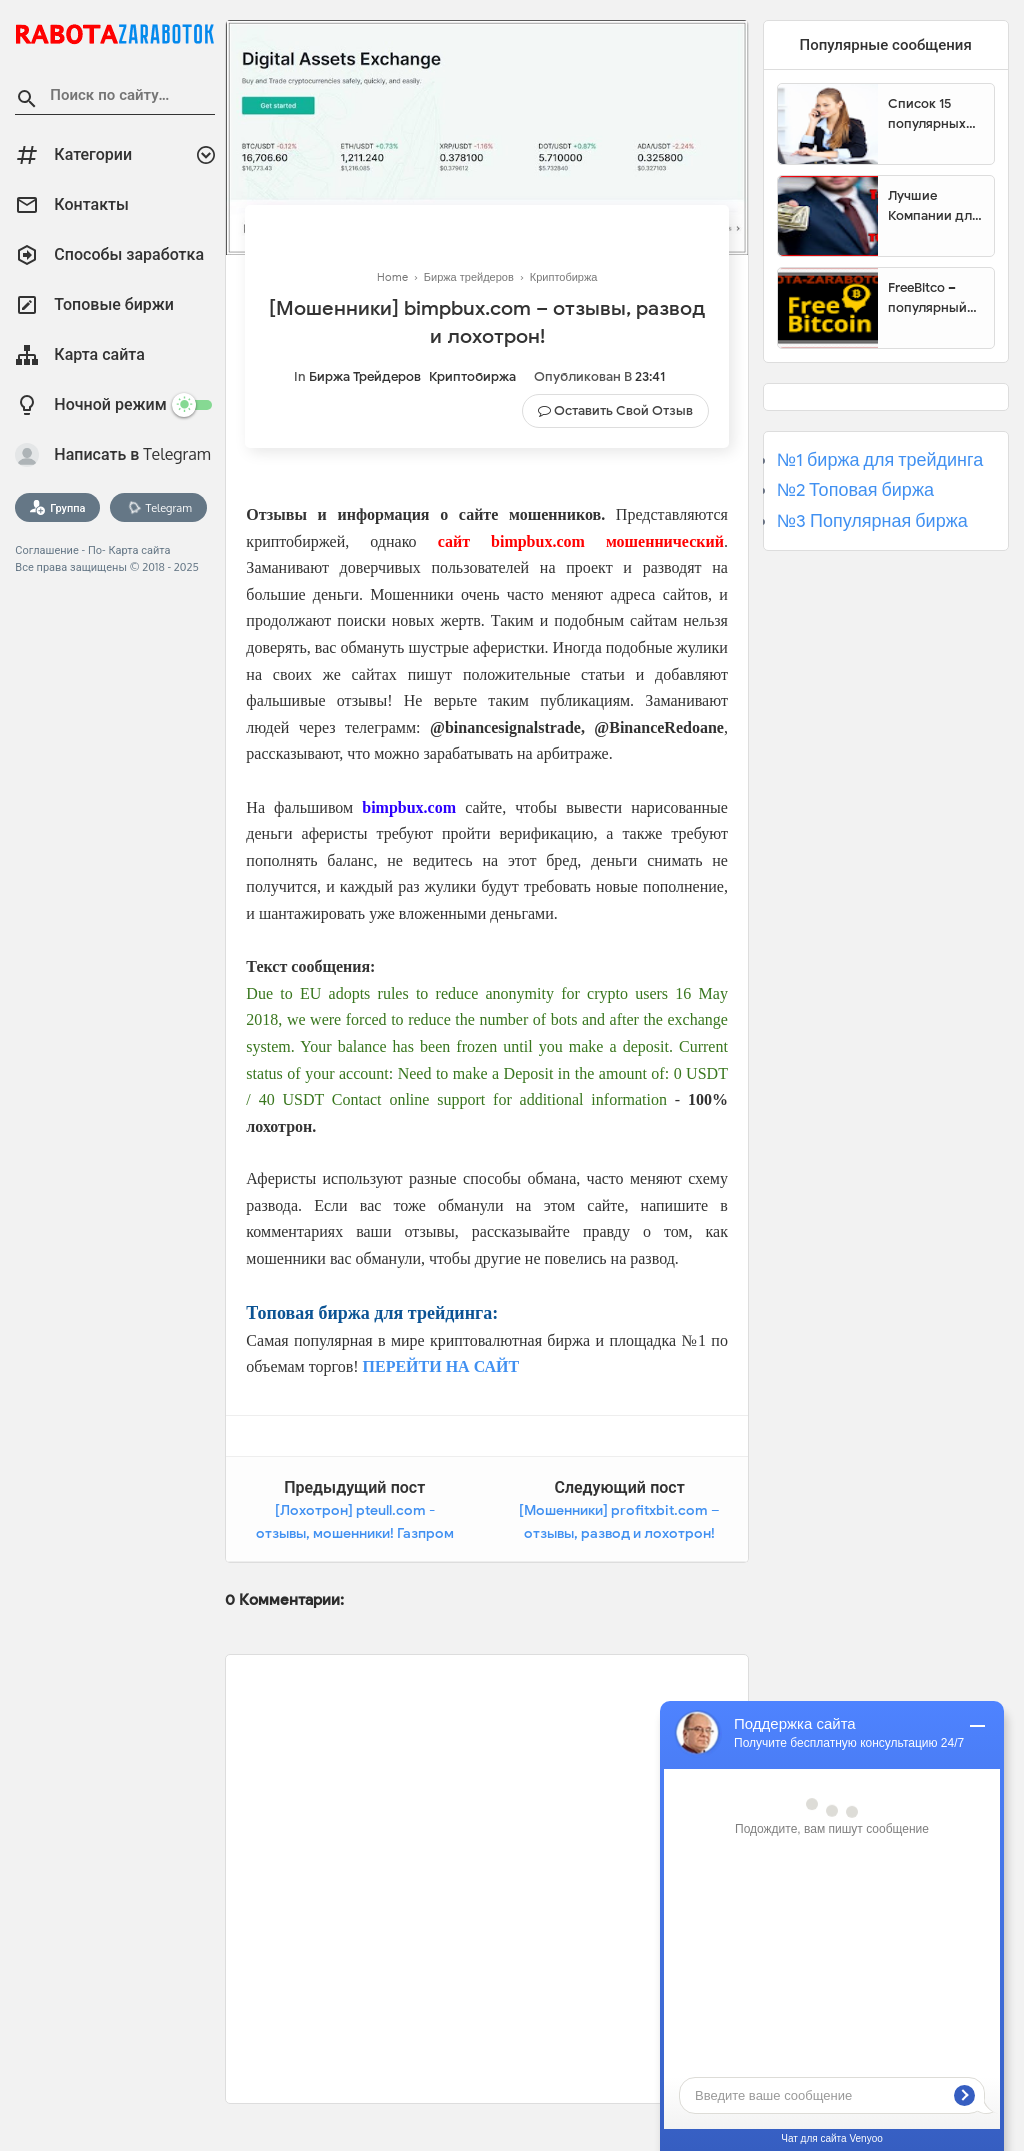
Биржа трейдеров (365, 376)
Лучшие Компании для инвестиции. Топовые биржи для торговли (933, 206)
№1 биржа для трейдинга (880, 460)
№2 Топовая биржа (855, 490)
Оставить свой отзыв (623, 410)
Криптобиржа (472, 376)
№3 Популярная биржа (872, 521)
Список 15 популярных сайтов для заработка (927, 114)
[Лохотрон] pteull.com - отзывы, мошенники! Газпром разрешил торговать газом (355, 1534)
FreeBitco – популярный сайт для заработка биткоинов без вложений (934, 298)
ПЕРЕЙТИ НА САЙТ (441, 1366)
